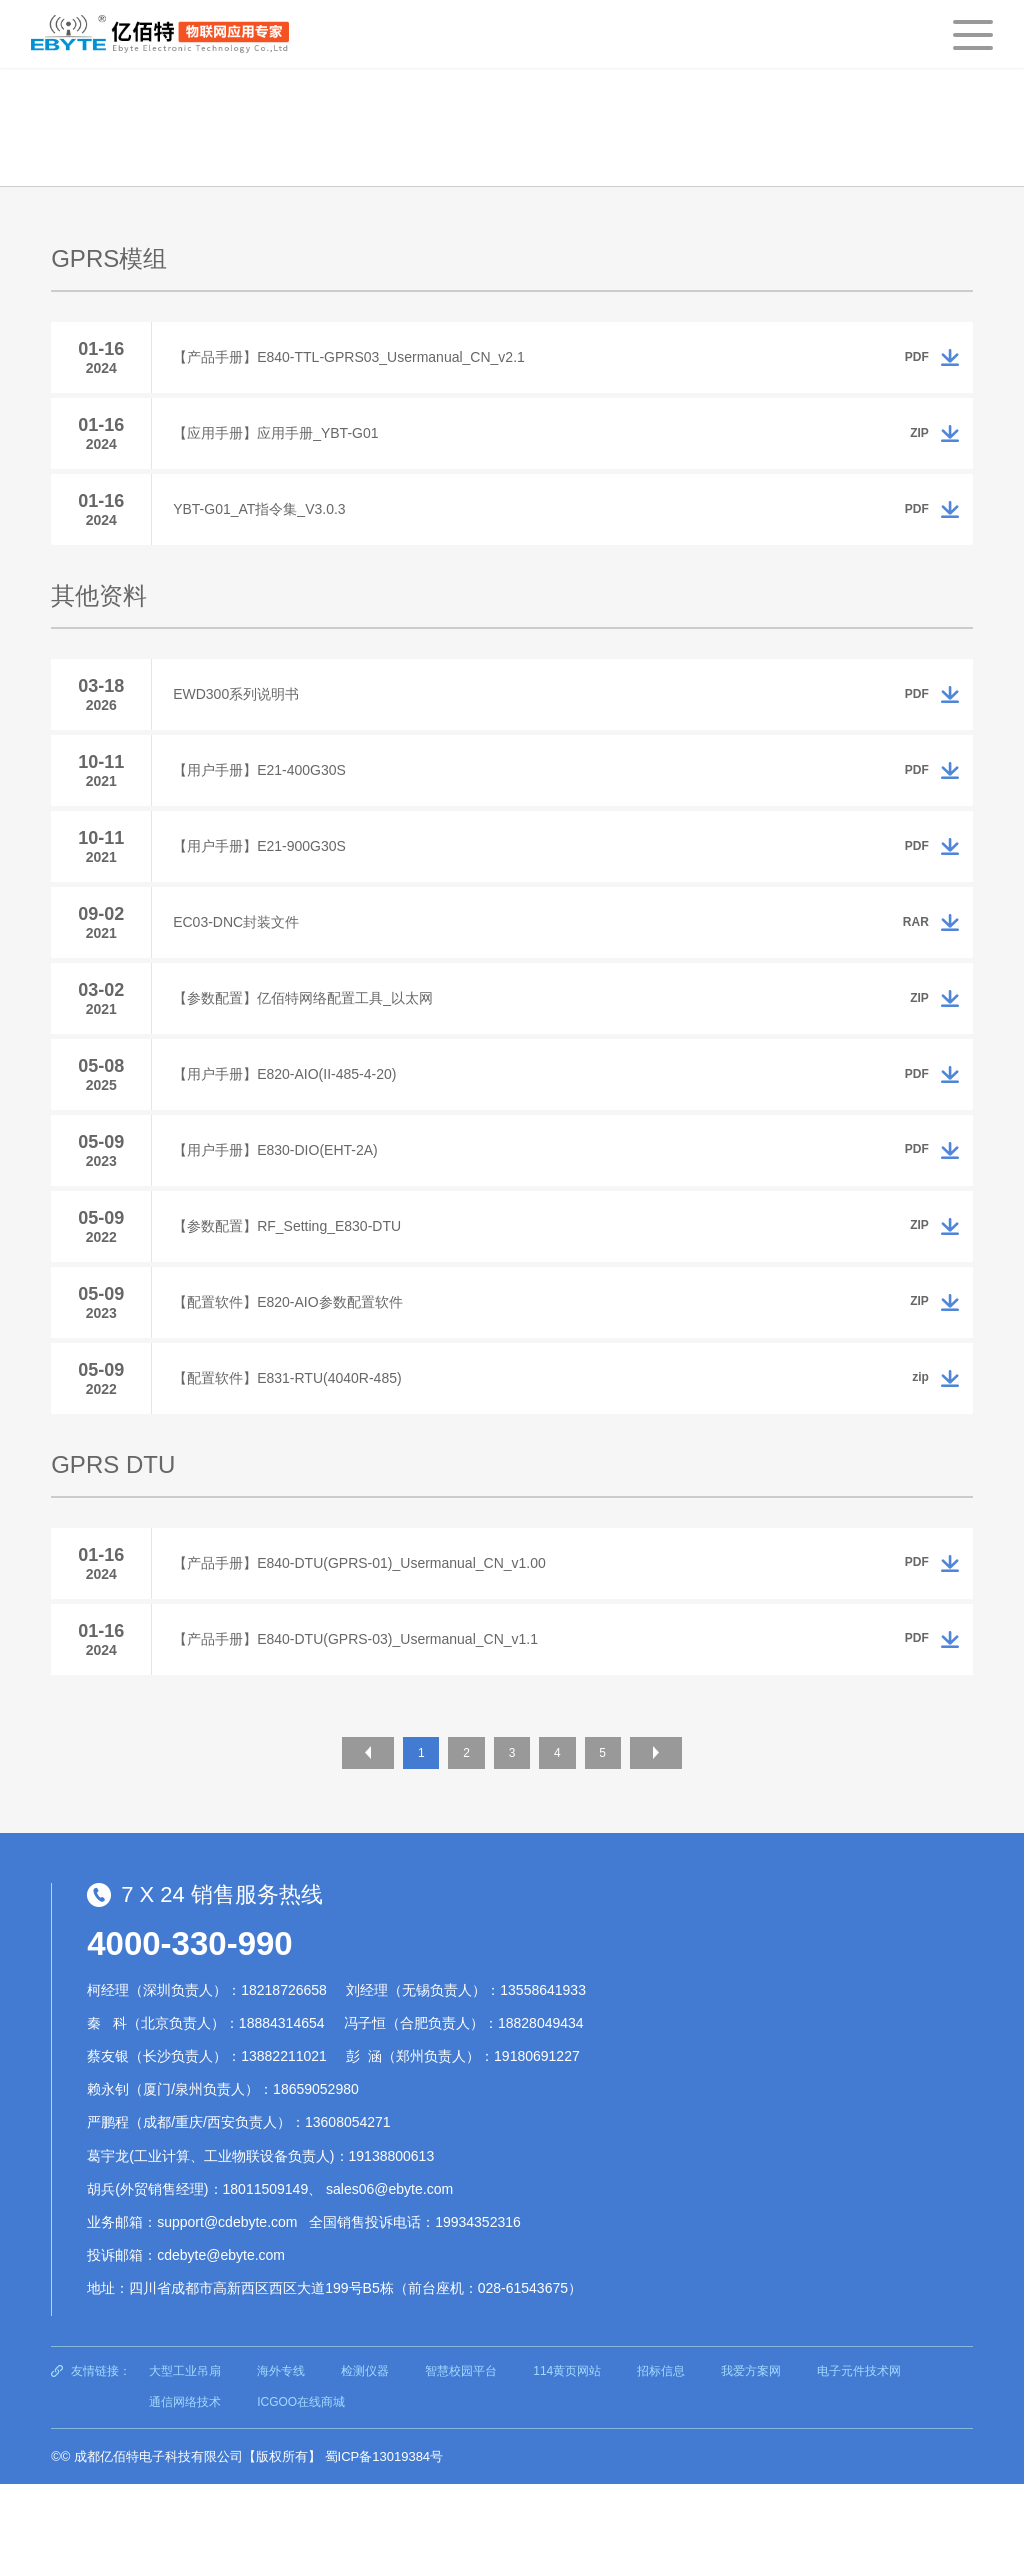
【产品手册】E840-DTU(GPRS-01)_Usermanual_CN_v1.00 (368, 1645)
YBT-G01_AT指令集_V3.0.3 (268, 524)
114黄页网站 (567, 2459)
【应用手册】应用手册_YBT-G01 (284, 442)
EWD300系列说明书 (245, 715)
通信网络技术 (185, 2491)
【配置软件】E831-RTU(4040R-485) (296, 1453)
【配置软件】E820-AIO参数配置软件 (296, 1371)
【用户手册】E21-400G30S (268, 797)
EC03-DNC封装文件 (245, 961)
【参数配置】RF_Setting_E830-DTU (296, 1289)
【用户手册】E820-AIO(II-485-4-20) (293, 1125)
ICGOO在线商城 (301, 2491)
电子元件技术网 (859, 2459)
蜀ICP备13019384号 (384, 2544)
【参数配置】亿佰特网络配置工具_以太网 (312, 1043)
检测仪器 (365, 2459)
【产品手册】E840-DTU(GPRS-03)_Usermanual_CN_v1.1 (364, 1727)
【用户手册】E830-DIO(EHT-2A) (284, 1207)
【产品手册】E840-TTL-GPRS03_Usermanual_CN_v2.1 (358, 360)
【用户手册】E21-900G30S (268, 879)
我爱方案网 (751, 2459)
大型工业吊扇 (185, 2459)
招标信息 (661, 2459)
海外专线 (281, 2459)
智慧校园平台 (461, 2459)
